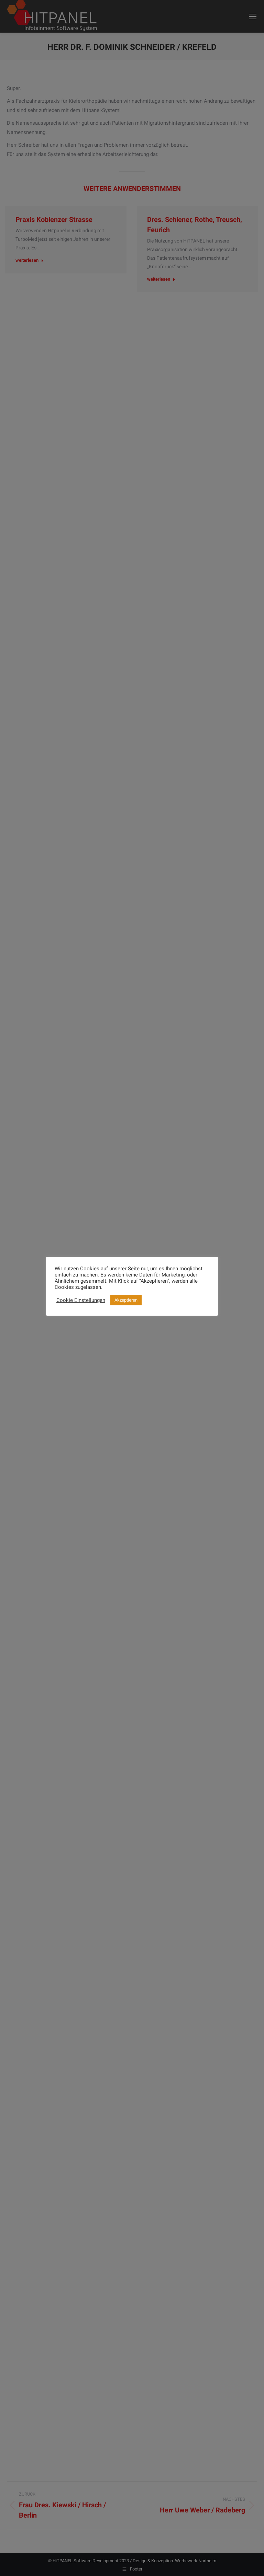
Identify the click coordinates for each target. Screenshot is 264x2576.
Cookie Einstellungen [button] (80, 1300)
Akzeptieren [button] (126, 1300)
